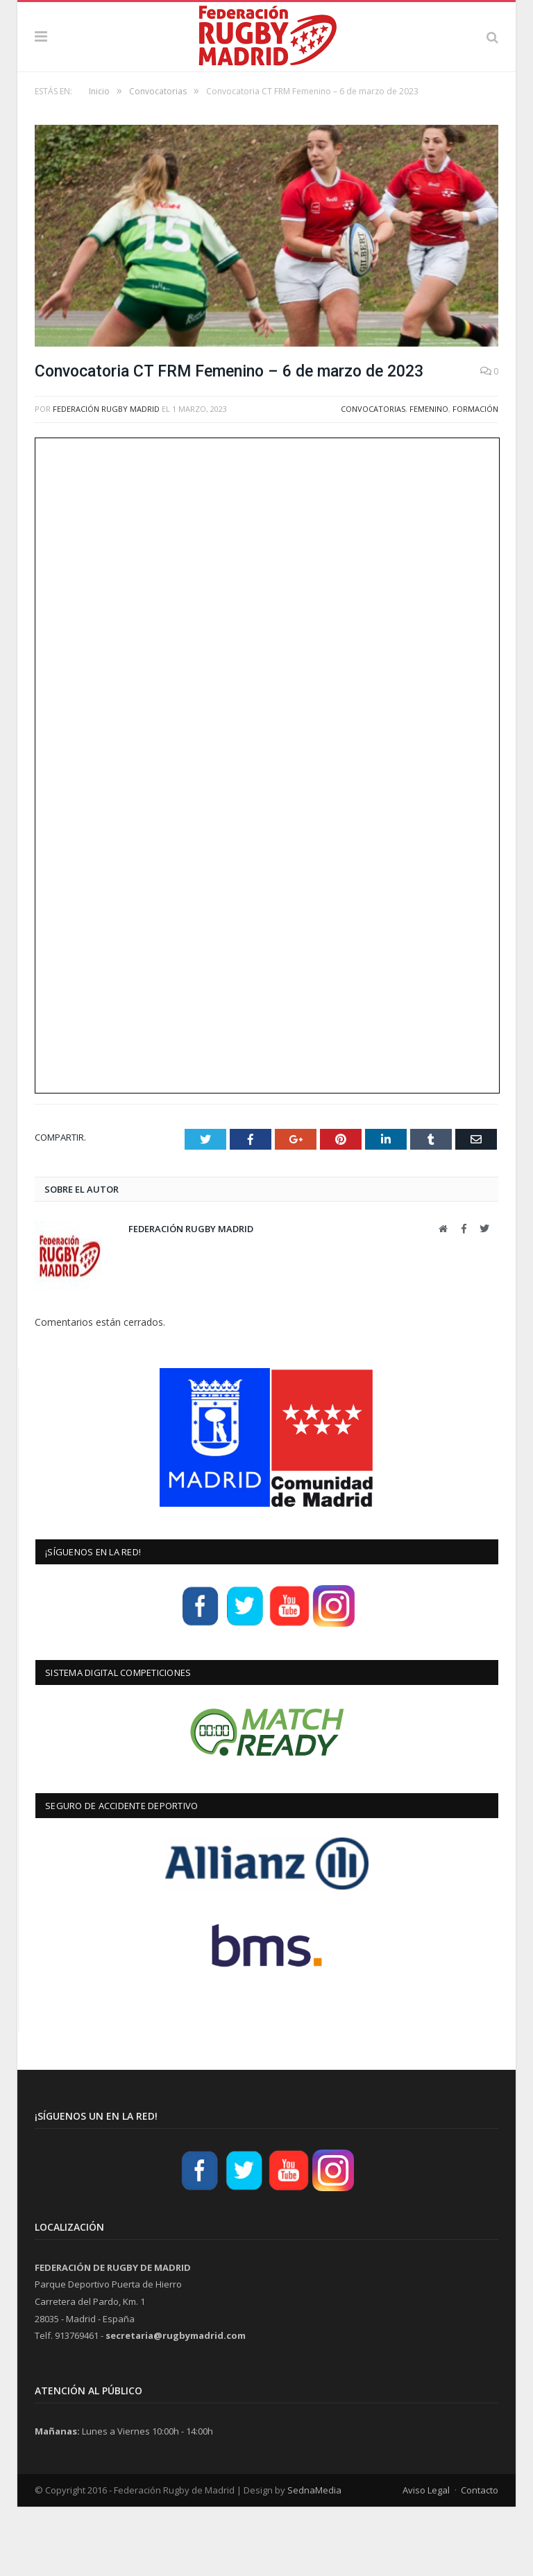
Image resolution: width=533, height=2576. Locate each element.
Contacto (479, 2559)
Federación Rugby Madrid (106, 478)
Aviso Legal (426, 2559)
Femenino (428, 478)
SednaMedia (314, 2559)
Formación (475, 478)
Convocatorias (373, 478)
